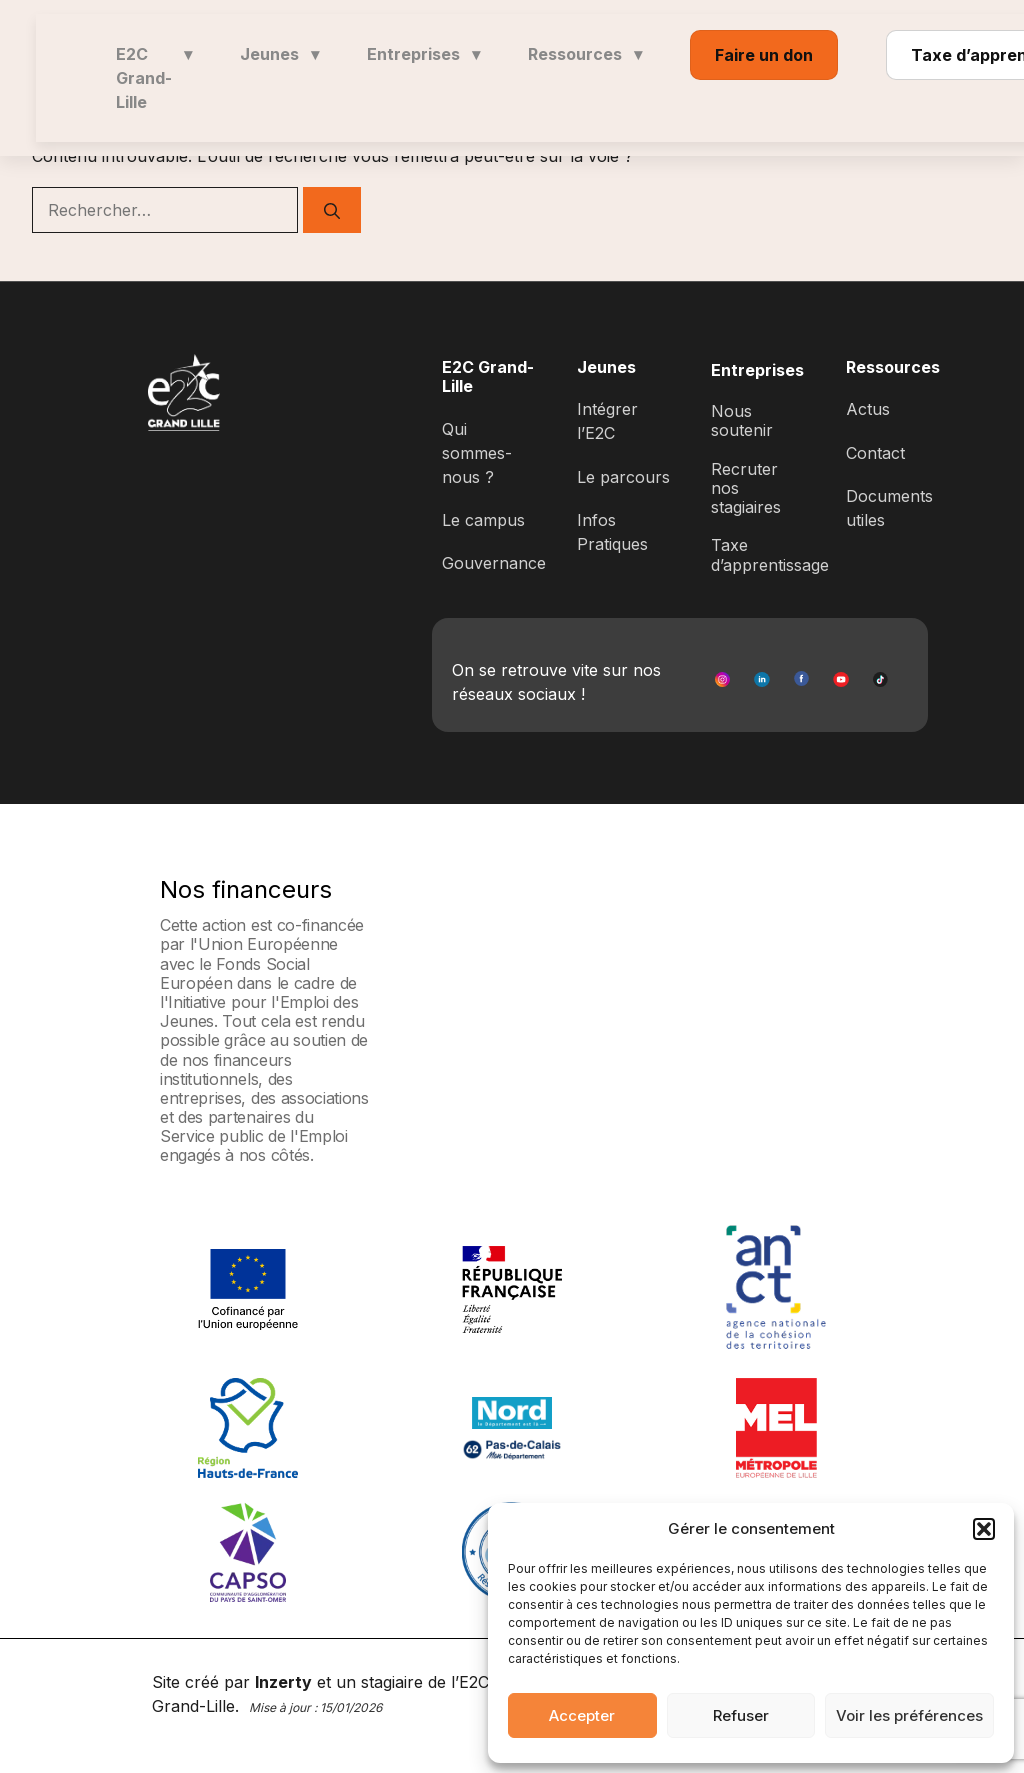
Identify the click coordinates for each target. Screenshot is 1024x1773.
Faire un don (764, 55)
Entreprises (423, 54)
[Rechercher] (332, 210)
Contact (875, 453)
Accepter (582, 1715)
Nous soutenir (742, 420)
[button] (984, 1529)
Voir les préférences (909, 1715)
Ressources (585, 54)
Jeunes (279, 54)
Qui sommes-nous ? (477, 453)
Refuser (741, 1715)
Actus (868, 409)
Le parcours (623, 477)
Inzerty (283, 1682)
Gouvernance (494, 563)
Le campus (483, 520)
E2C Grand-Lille (154, 78)
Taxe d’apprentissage (770, 554)
